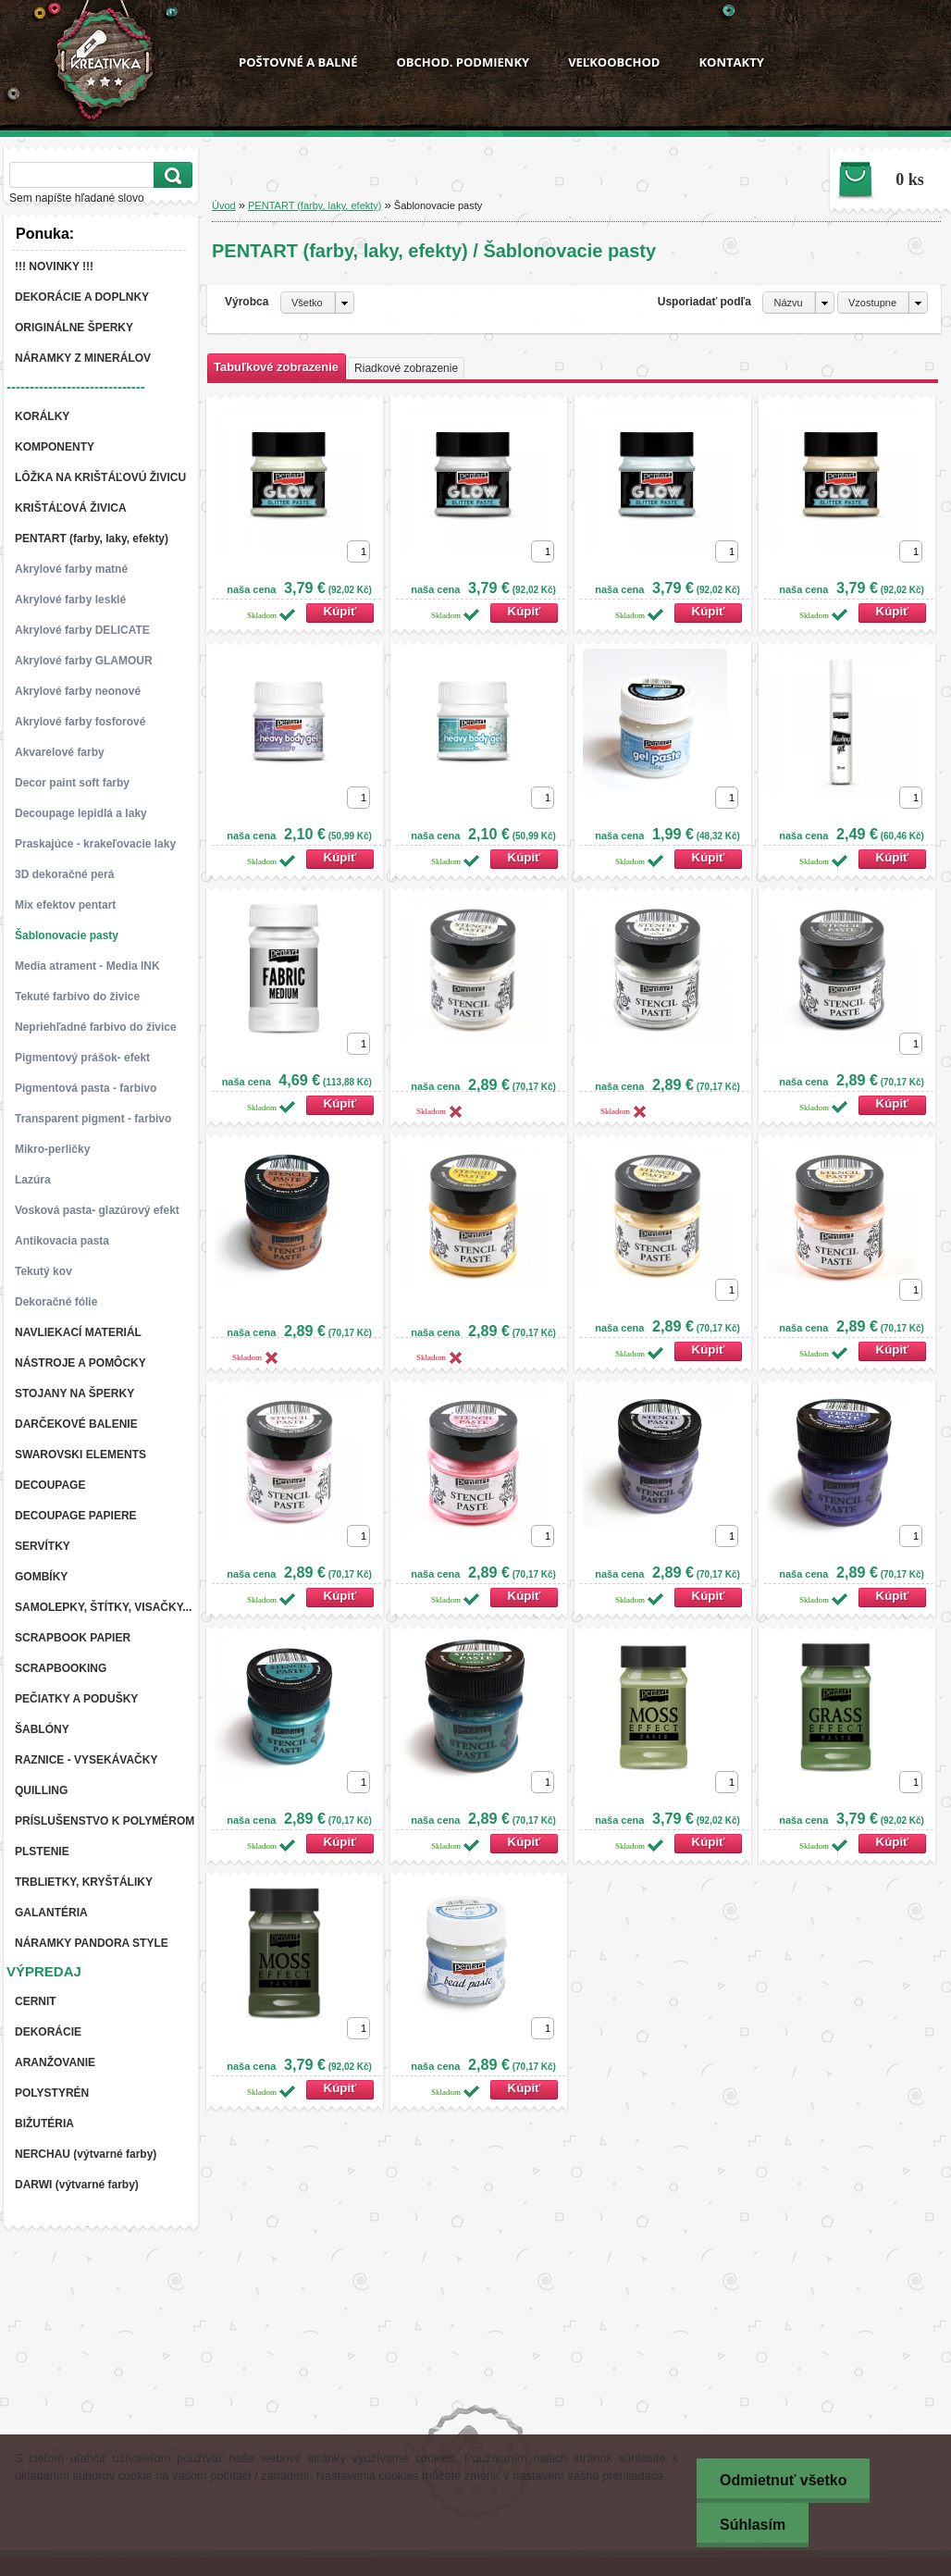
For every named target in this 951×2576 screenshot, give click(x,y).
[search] (170, 175)
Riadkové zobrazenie (406, 368)
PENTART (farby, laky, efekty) (314, 205)
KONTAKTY (730, 62)
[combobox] (798, 302)
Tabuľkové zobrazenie (276, 367)
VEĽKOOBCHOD (614, 62)
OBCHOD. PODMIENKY (462, 62)
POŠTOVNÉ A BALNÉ (298, 62)
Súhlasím (752, 2525)
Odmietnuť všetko (783, 2480)
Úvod (224, 205)
